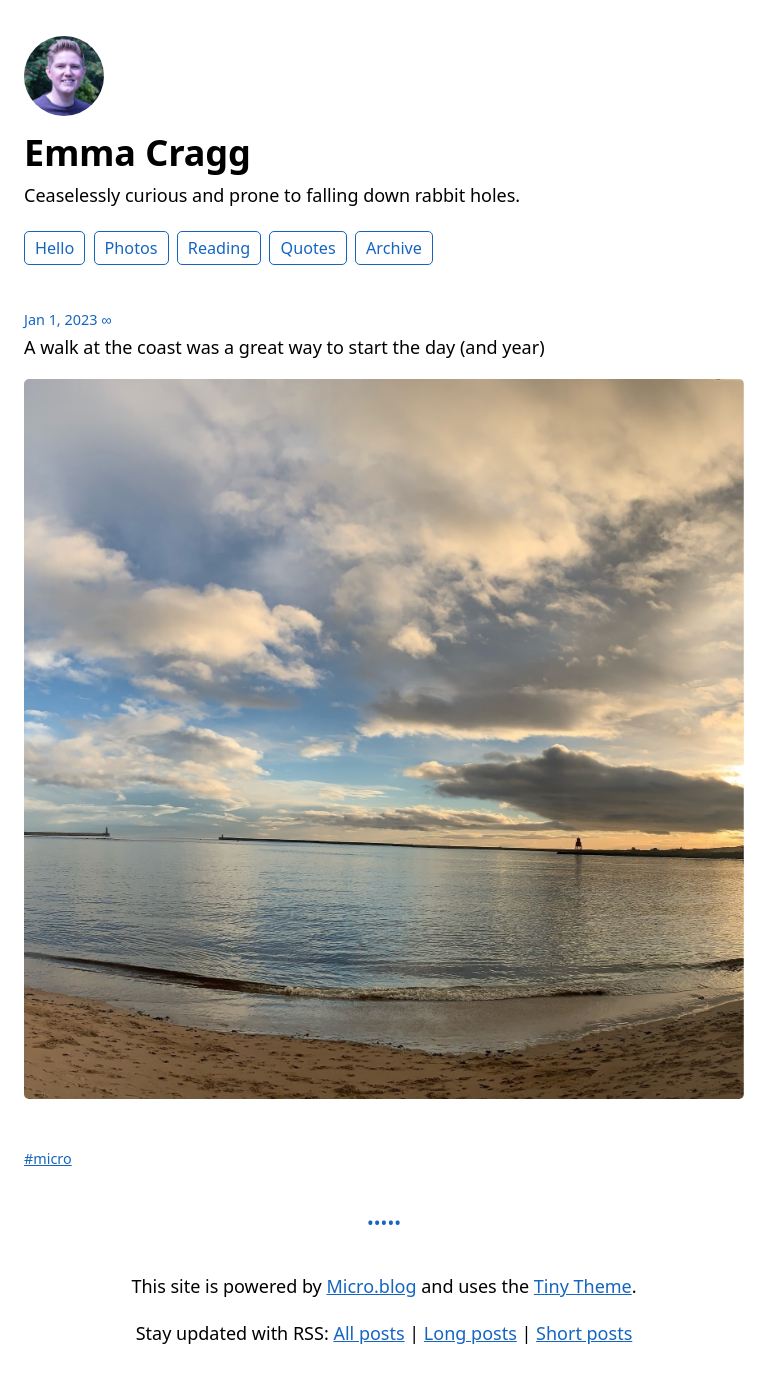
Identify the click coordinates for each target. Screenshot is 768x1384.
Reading (219, 248)
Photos (131, 248)
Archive (394, 248)
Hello (54, 248)
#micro (48, 1158)
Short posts (584, 1333)
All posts (368, 1333)
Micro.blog (371, 1286)
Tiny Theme (583, 1286)
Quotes (307, 248)
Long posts (470, 1333)
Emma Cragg (137, 152)
